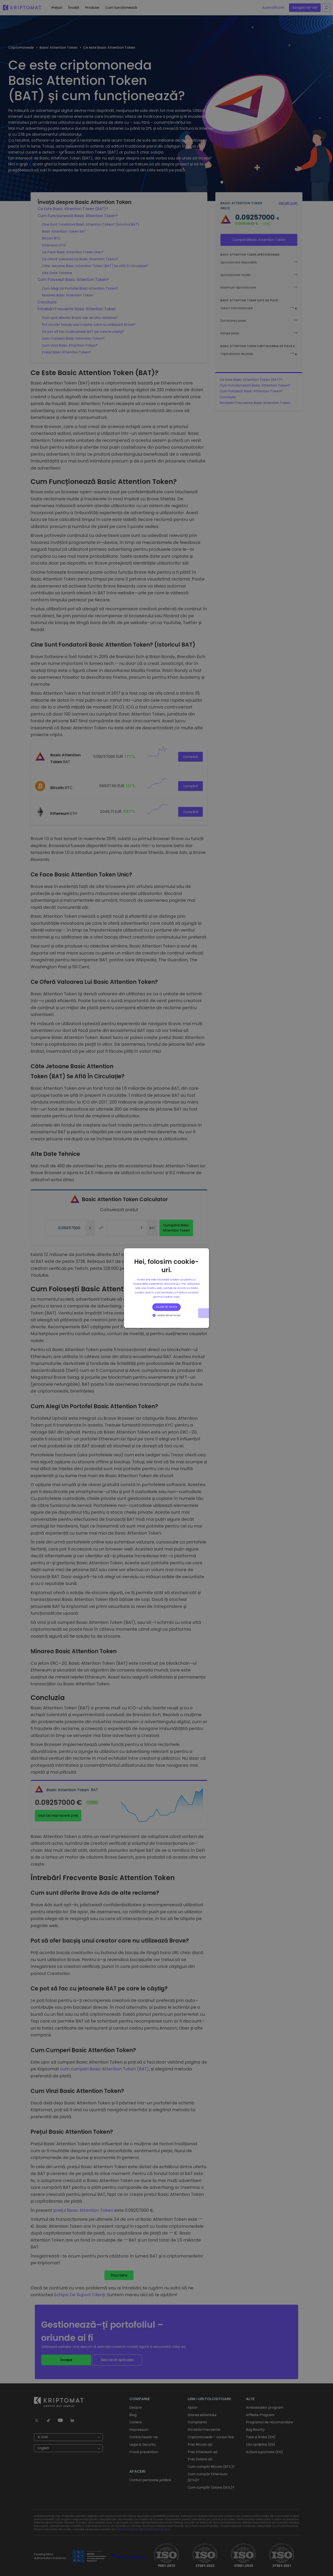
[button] (166, 1315)
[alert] (166, 1288)
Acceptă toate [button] (166, 1307)
